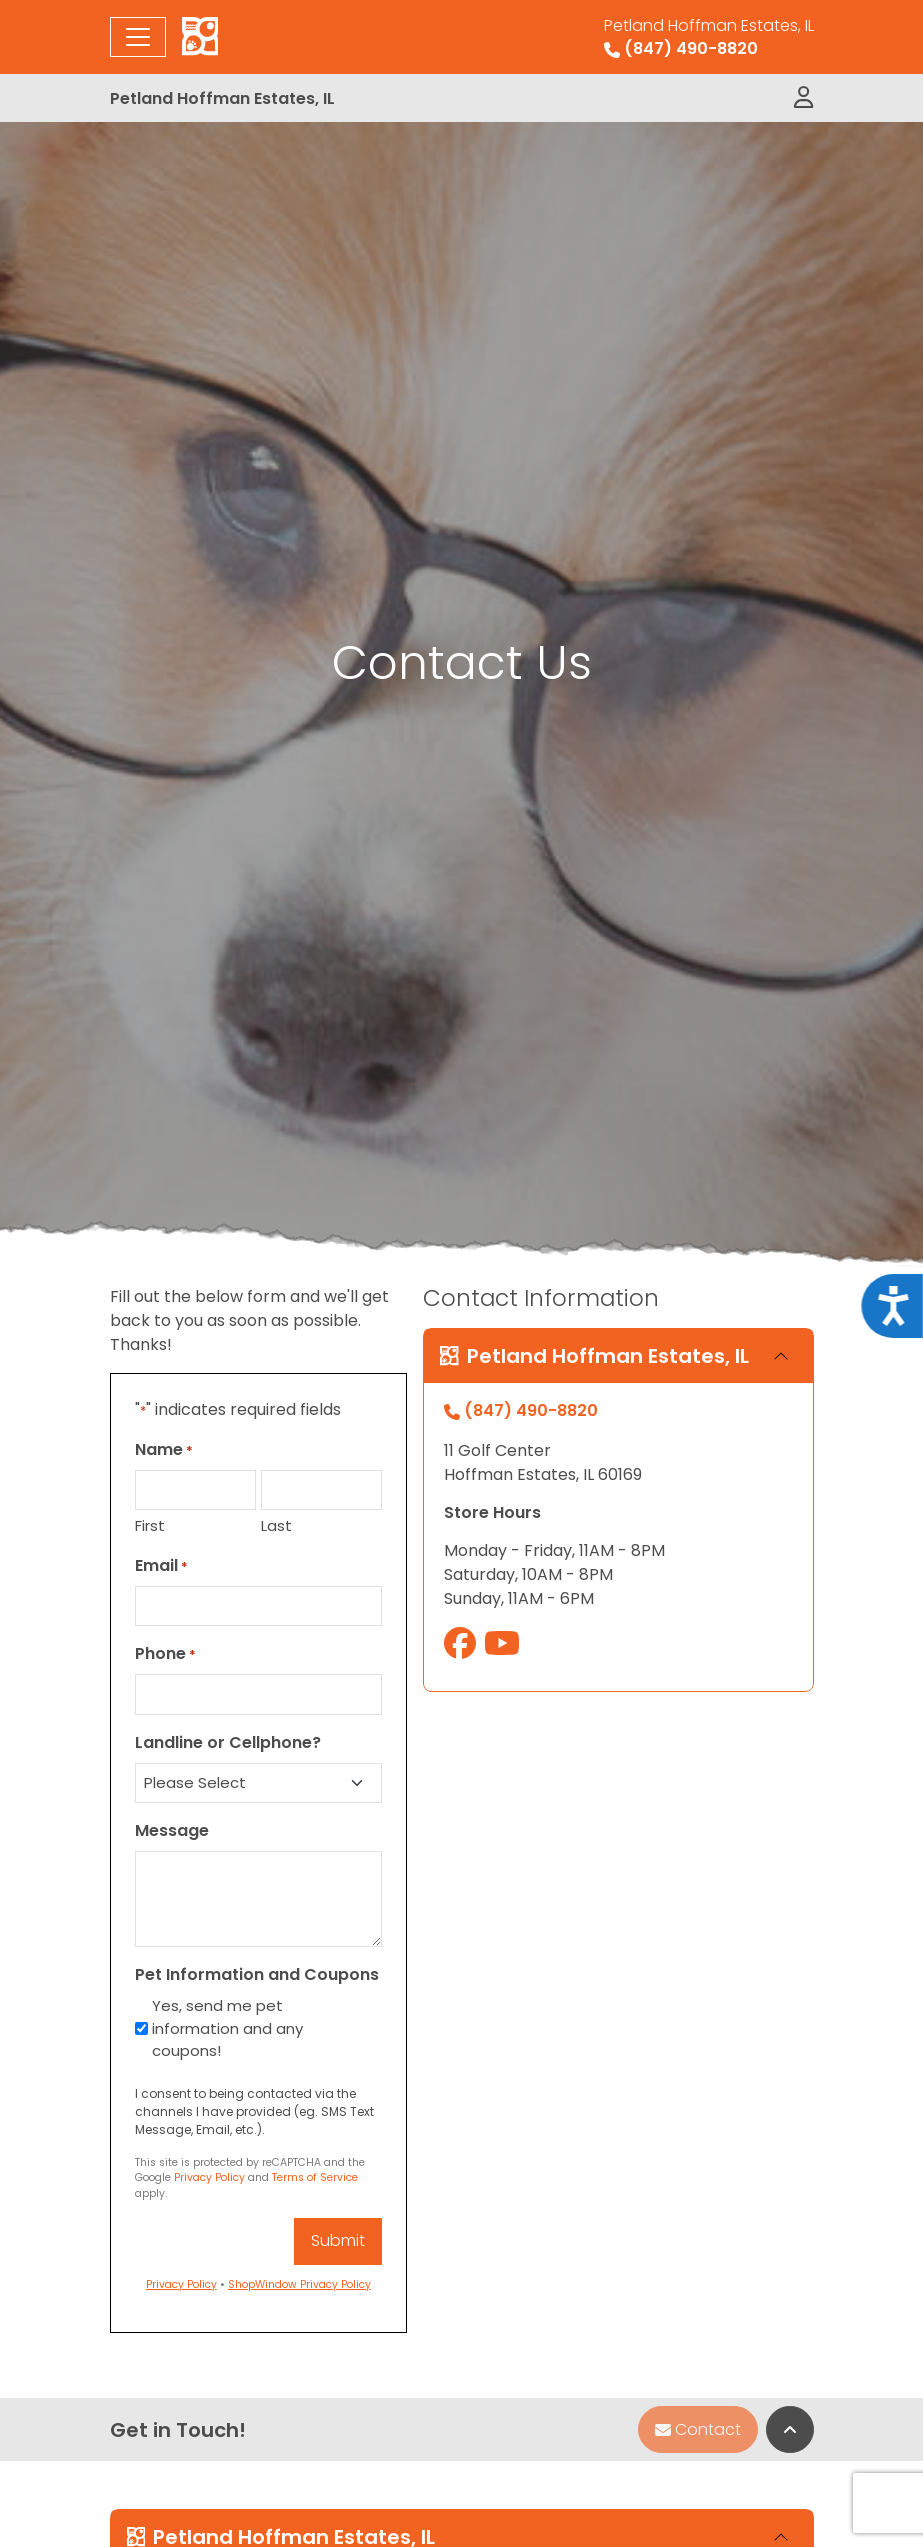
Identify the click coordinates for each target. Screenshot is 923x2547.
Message (172, 1830)
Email (161, 1565)
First (150, 1525)
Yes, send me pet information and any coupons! (227, 2028)
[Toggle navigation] (138, 37)
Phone (165, 1653)
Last (276, 1525)
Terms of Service (315, 2177)
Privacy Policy (209, 2177)
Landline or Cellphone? (228, 1742)
